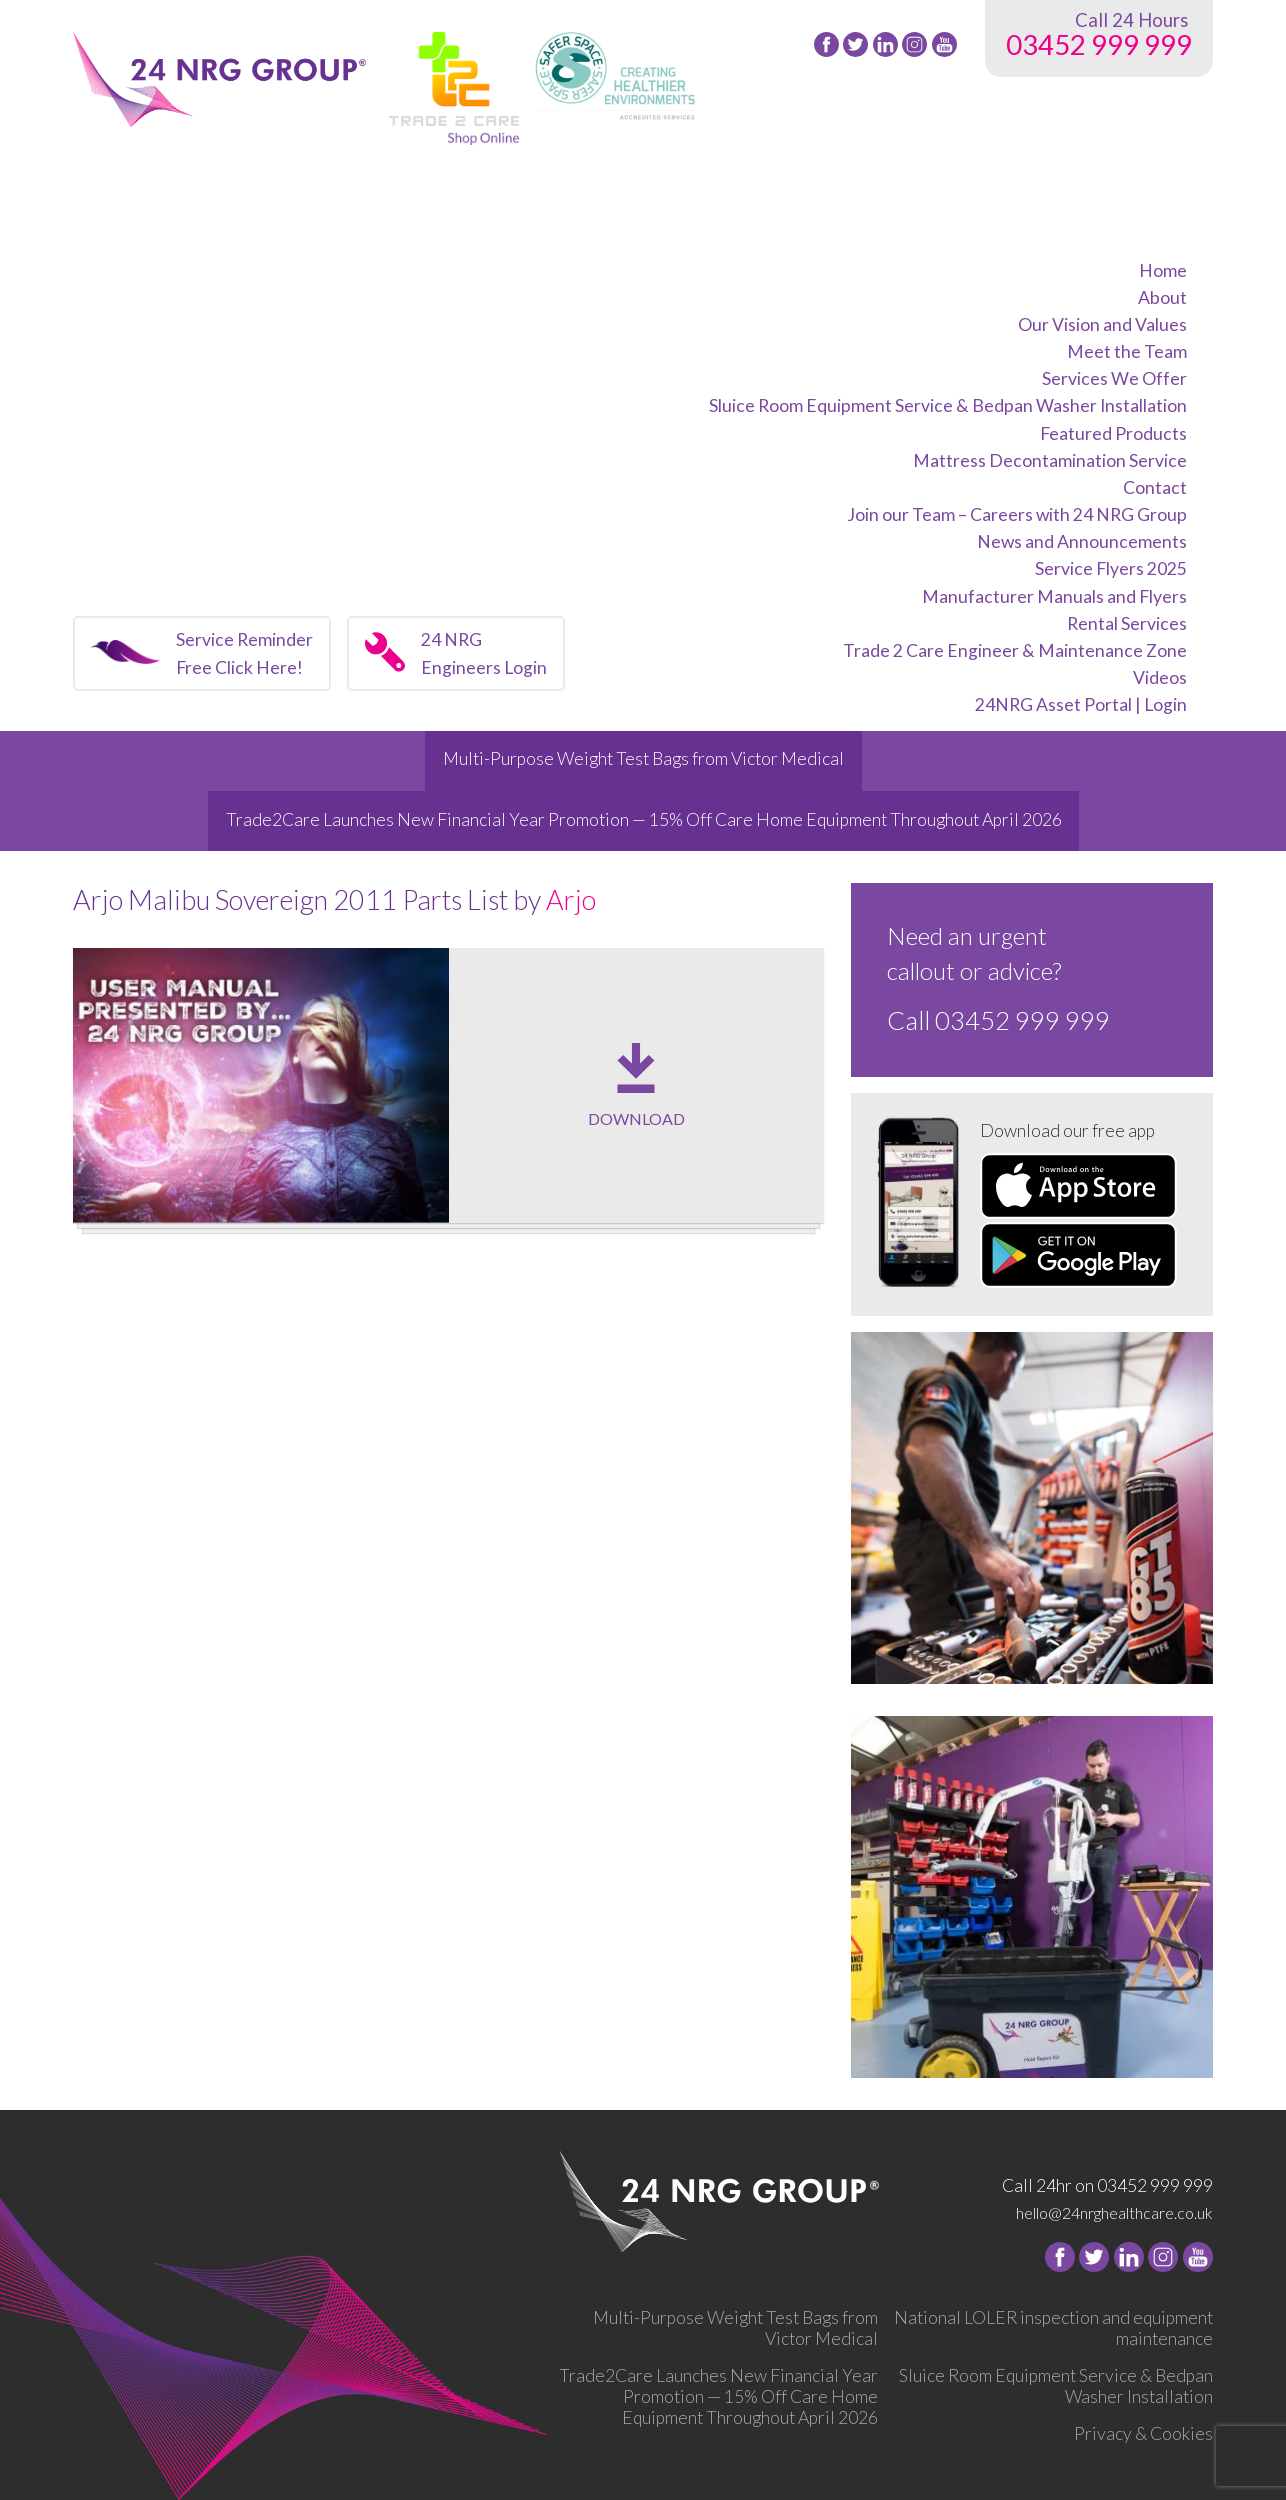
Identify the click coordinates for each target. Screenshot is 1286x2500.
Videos (1160, 677)
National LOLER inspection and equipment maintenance (1053, 2328)
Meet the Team (1127, 351)
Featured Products (1113, 433)
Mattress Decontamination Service (1050, 460)
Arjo (571, 899)
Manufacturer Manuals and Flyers (1054, 596)
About (1162, 297)
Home (1163, 270)
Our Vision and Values (1102, 324)
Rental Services (1127, 623)
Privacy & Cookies (1143, 2433)
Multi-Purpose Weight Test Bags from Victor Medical (643, 758)
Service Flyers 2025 (1111, 568)
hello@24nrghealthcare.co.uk (1114, 2212)
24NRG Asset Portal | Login (1081, 704)
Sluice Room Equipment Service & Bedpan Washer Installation (948, 405)
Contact (1155, 487)
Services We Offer (1114, 378)
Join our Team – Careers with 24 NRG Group (1017, 514)
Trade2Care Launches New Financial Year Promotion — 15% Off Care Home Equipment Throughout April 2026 (644, 819)
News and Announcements (1082, 541)
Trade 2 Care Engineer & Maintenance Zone (1015, 650)
